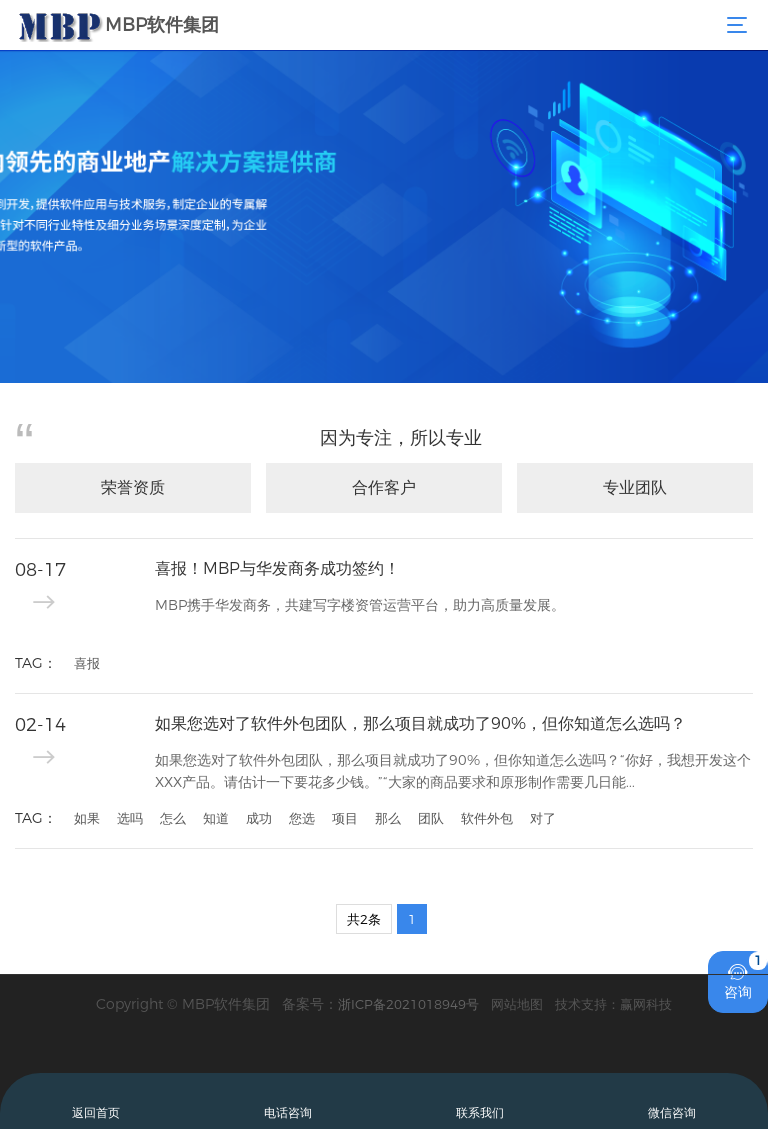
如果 (87, 818)
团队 (431, 818)
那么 (388, 818)
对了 (543, 818)
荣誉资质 (133, 487)
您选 (302, 818)
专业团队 (635, 487)
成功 (259, 818)
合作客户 (384, 487)
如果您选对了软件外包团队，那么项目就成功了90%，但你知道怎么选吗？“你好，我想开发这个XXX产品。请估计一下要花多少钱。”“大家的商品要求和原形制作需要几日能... (453, 771)
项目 (345, 818)
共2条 (364, 919)
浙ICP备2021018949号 (408, 1004)
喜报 (87, 663)
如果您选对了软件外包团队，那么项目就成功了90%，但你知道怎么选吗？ (420, 723)
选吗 (130, 818)
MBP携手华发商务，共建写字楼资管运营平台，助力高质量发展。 (360, 605)
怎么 (173, 818)
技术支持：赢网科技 (613, 1004)
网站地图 (517, 1004)
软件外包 (487, 818)
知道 (216, 818)
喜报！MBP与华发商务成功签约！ (277, 568)
